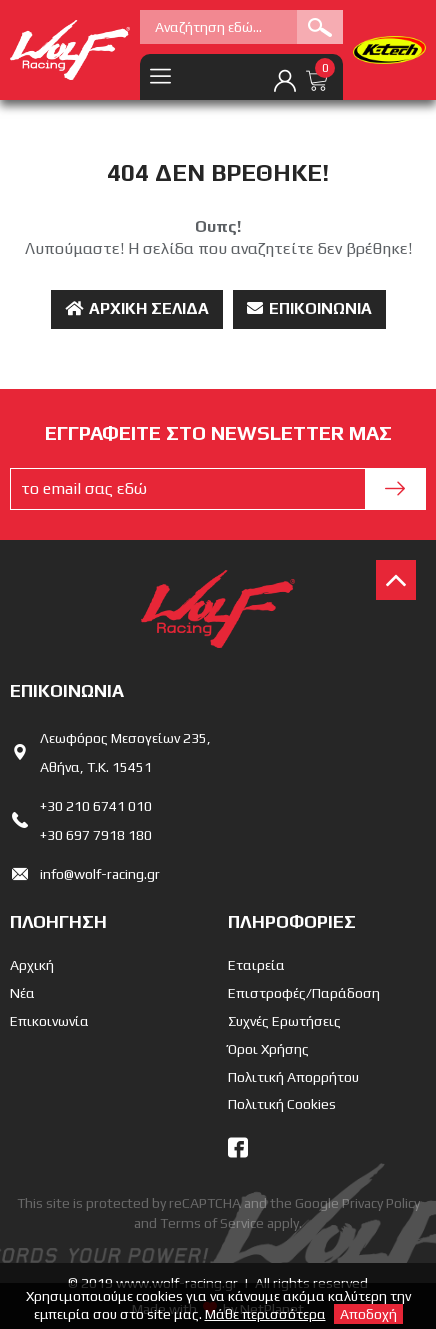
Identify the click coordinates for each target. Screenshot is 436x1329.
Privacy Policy (381, 1203)
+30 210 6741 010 (96, 806)
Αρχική (32, 965)
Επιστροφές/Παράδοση (304, 993)
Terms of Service (212, 1223)
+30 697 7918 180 (96, 835)
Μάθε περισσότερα (265, 1314)
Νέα (22, 993)
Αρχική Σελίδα (137, 308)
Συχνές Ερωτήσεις (284, 1021)
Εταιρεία (256, 965)
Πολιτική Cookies (282, 1104)
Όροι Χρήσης (268, 1049)
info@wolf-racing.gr (100, 874)
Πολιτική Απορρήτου (293, 1077)
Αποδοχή (368, 1314)
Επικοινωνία (309, 308)
